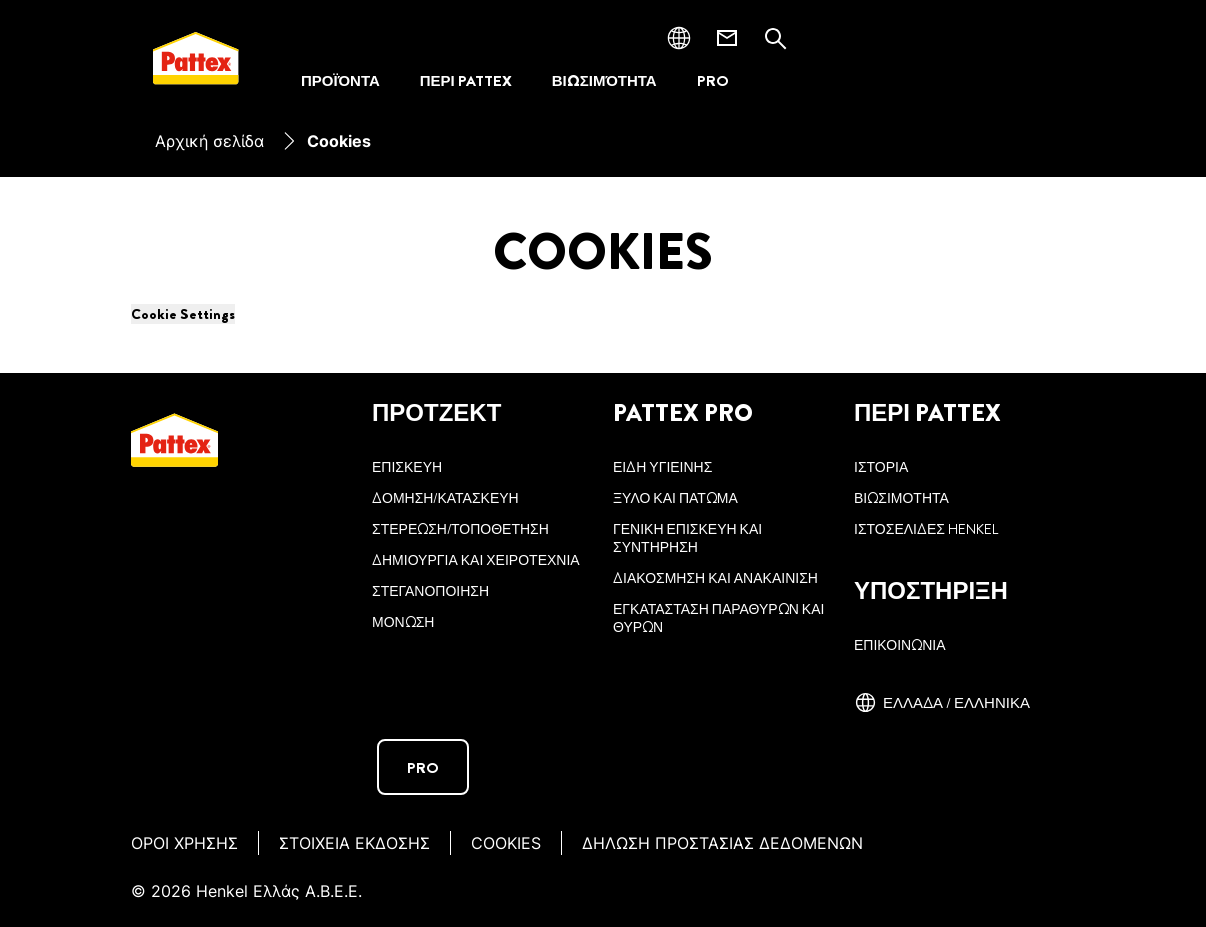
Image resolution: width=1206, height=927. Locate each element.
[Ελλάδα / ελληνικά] (942, 703)
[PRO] (713, 81)
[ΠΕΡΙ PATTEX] (466, 81)
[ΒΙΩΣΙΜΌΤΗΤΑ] (604, 81)
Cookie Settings (183, 314)
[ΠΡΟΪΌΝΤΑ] (340, 81)
